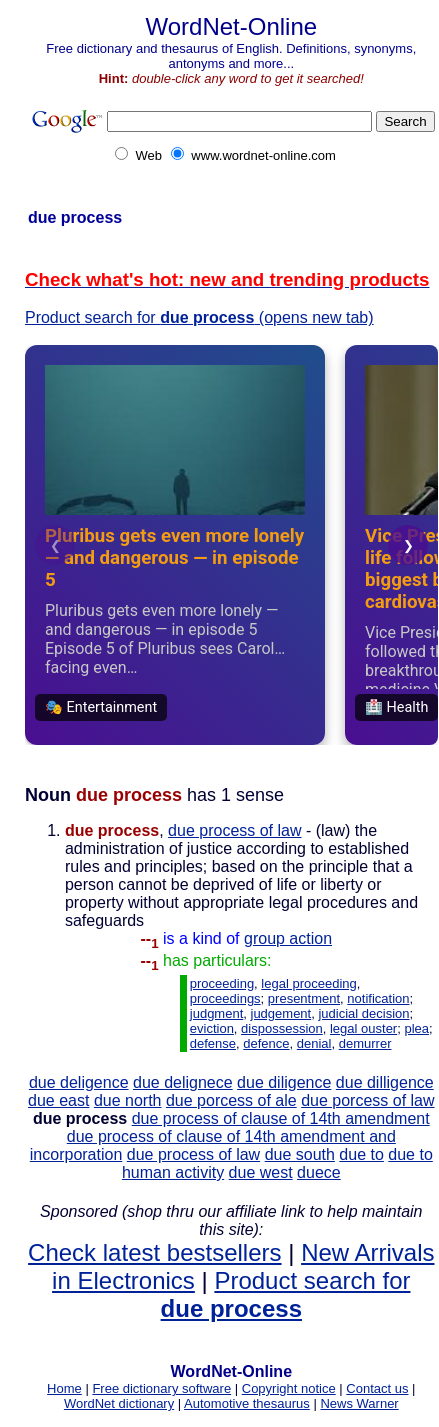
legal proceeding (308, 983)
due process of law (234, 830)
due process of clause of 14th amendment (281, 1118)
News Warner (359, 1403)
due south (300, 1154)
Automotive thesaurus (247, 1403)
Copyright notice (289, 1388)
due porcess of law (367, 1100)
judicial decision (363, 1013)
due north (128, 1100)
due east (58, 1100)
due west (261, 1172)
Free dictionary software (161, 1388)
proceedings (225, 998)
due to (361, 1154)
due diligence (284, 1082)
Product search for (286, 1294)
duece (319, 1172)
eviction (212, 1028)
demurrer (365, 1043)
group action (288, 938)
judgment (216, 1013)
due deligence (79, 1082)
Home (64, 1388)
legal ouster (363, 1028)
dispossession (282, 1028)
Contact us (377, 1388)
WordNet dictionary (119, 1403)
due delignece (183, 1082)
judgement (281, 1013)
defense (213, 1043)
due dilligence (385, 1082)
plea (416, 1028)
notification (378, 998)
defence (266, 1043)
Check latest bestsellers (154, 1252)
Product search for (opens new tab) (199, 317)
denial (314, 1043)
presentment (304, 998)
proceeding (222, 983)
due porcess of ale (231, 1100)
